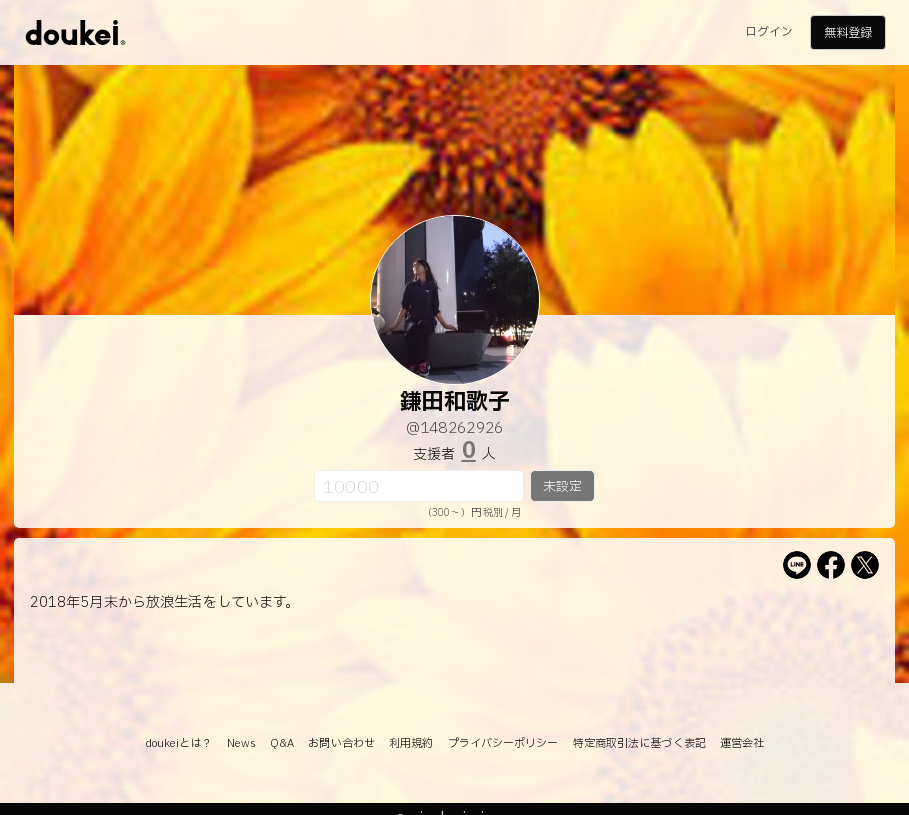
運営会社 (742, 743)
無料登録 (848, 33)
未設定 (562, 487)
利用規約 (411, 743)
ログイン (769, 32)
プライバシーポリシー (503, 743)
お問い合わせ (341, 743)
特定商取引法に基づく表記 (639, 743)
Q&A (282, 743)
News (241, 743)
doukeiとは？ (179, 743)
